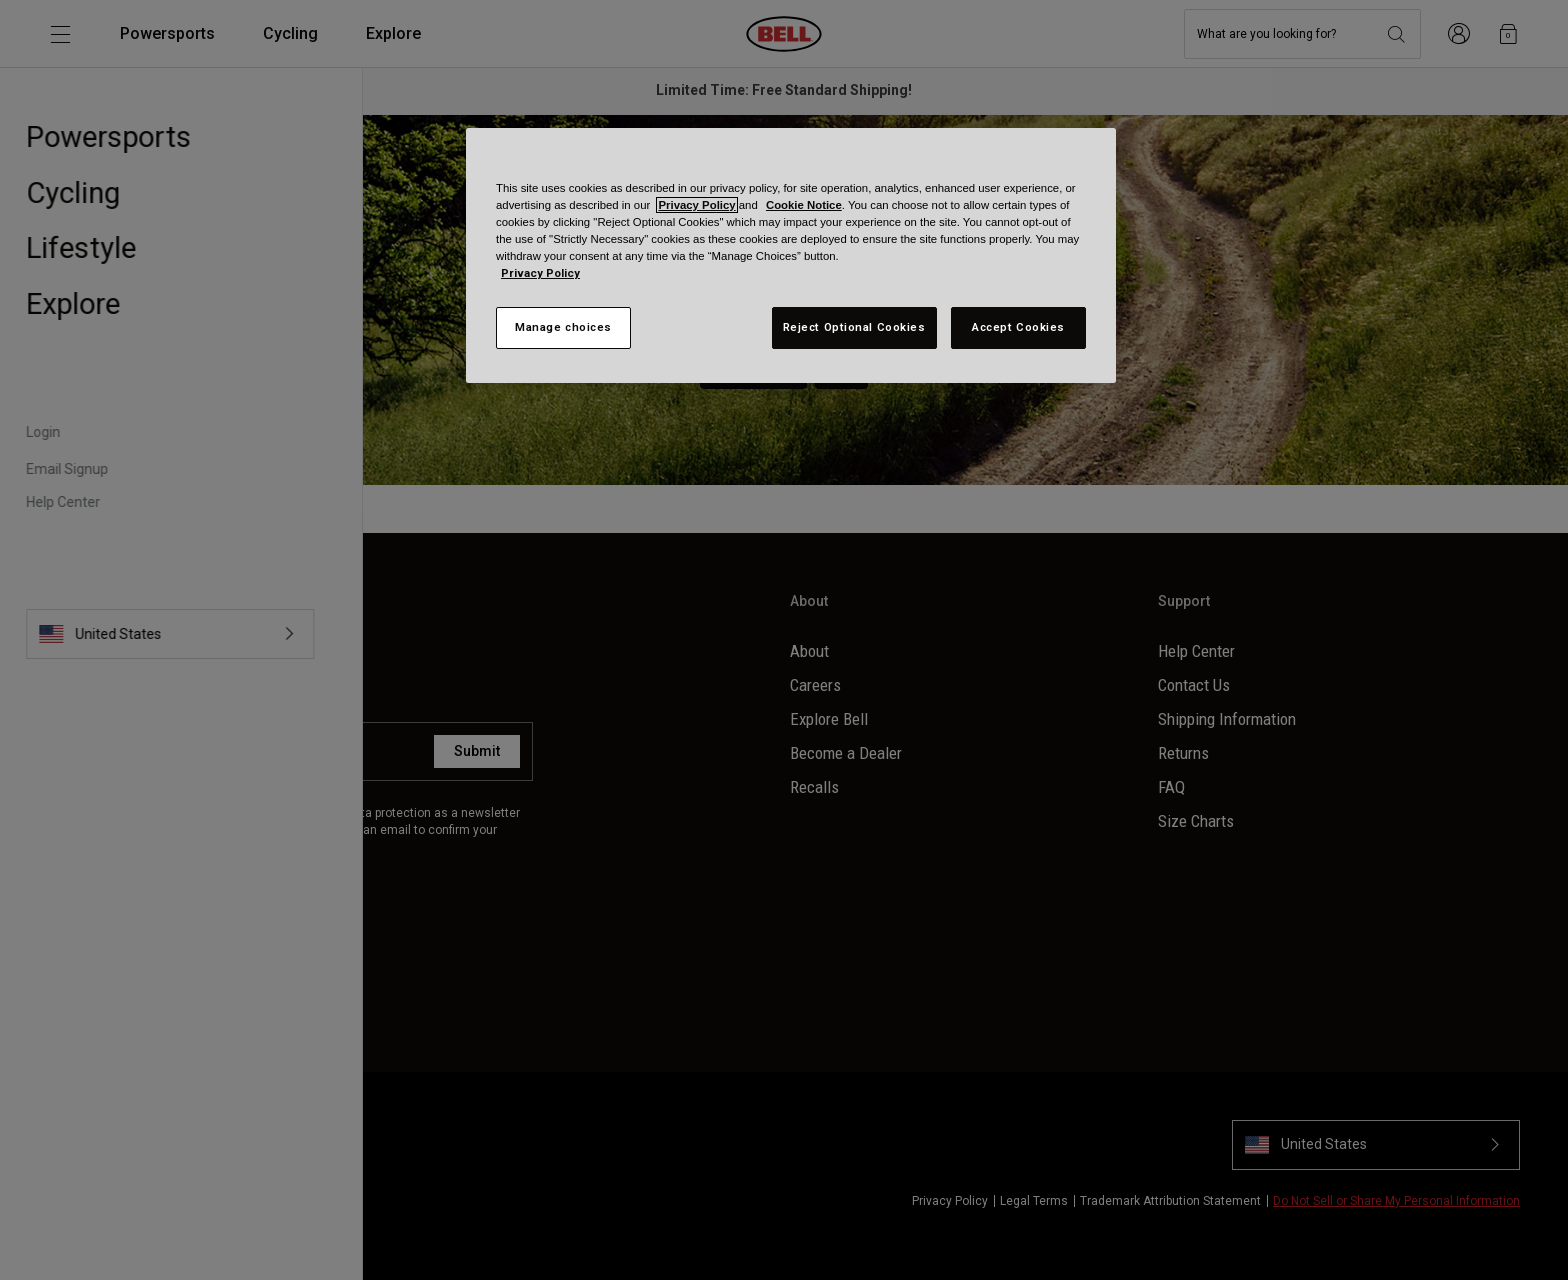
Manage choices (563, 327)
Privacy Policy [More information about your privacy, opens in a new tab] (540, 273)
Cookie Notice (804, 205)
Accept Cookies (1018, 327)
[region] (791, 255)
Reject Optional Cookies (854, 327)
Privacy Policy (696, 205)
